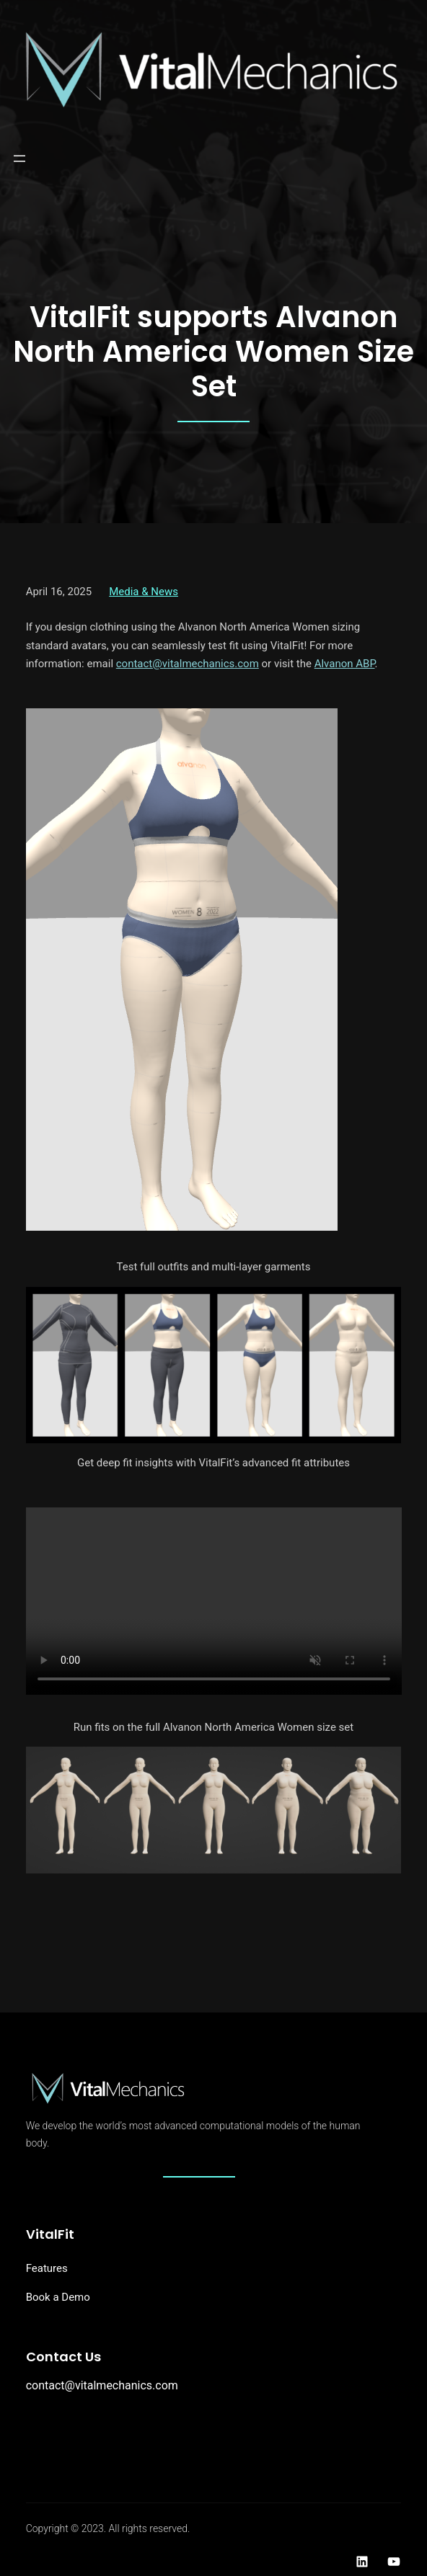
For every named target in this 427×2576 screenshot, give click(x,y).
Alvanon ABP (344, 663)
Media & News (143, 591)
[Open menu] (19, 158)
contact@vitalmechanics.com (187, 663)
